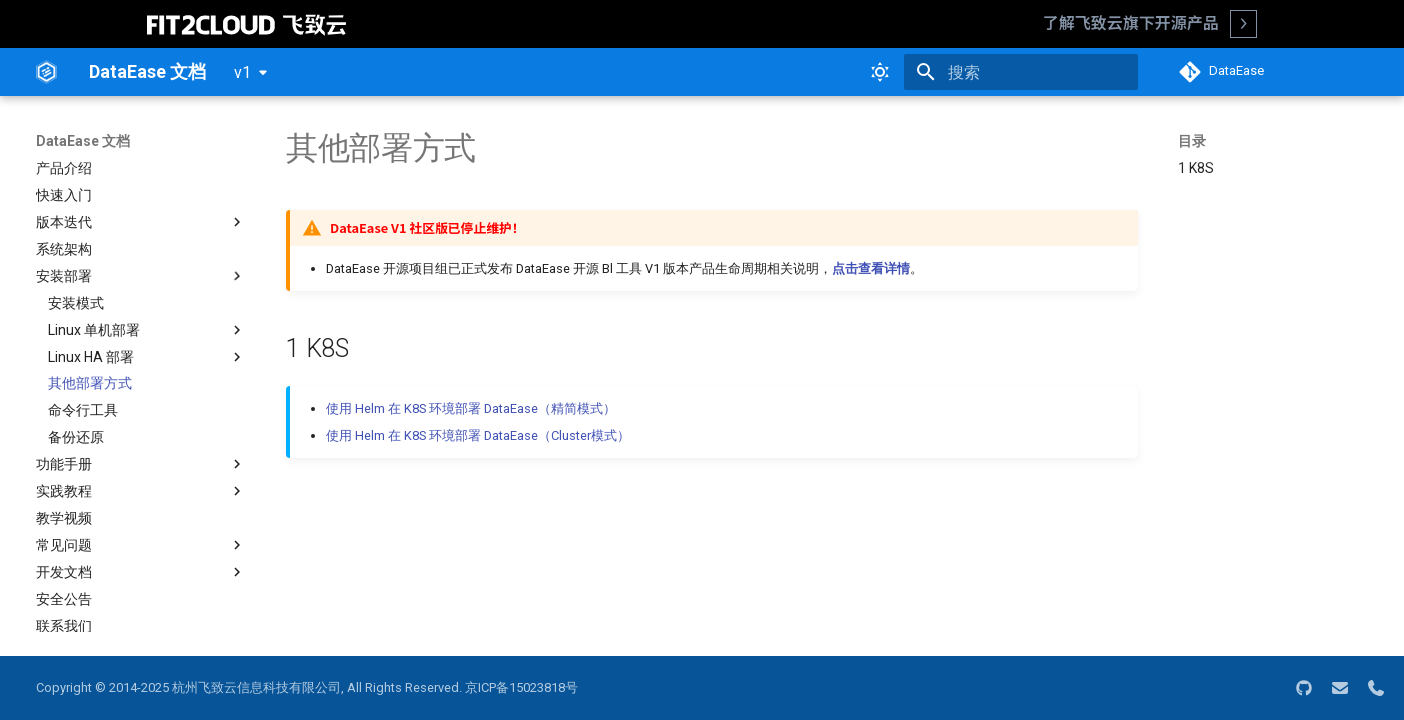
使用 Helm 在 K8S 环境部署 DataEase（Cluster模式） (478, 435)
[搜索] (1021, 72)
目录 (1192, 141)
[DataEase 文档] (46, 72)
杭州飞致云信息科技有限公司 (256, 687)
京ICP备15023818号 (521, 687)
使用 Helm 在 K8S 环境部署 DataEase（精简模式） (471, 408)
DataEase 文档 (83, 141)
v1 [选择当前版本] (242, 72)
